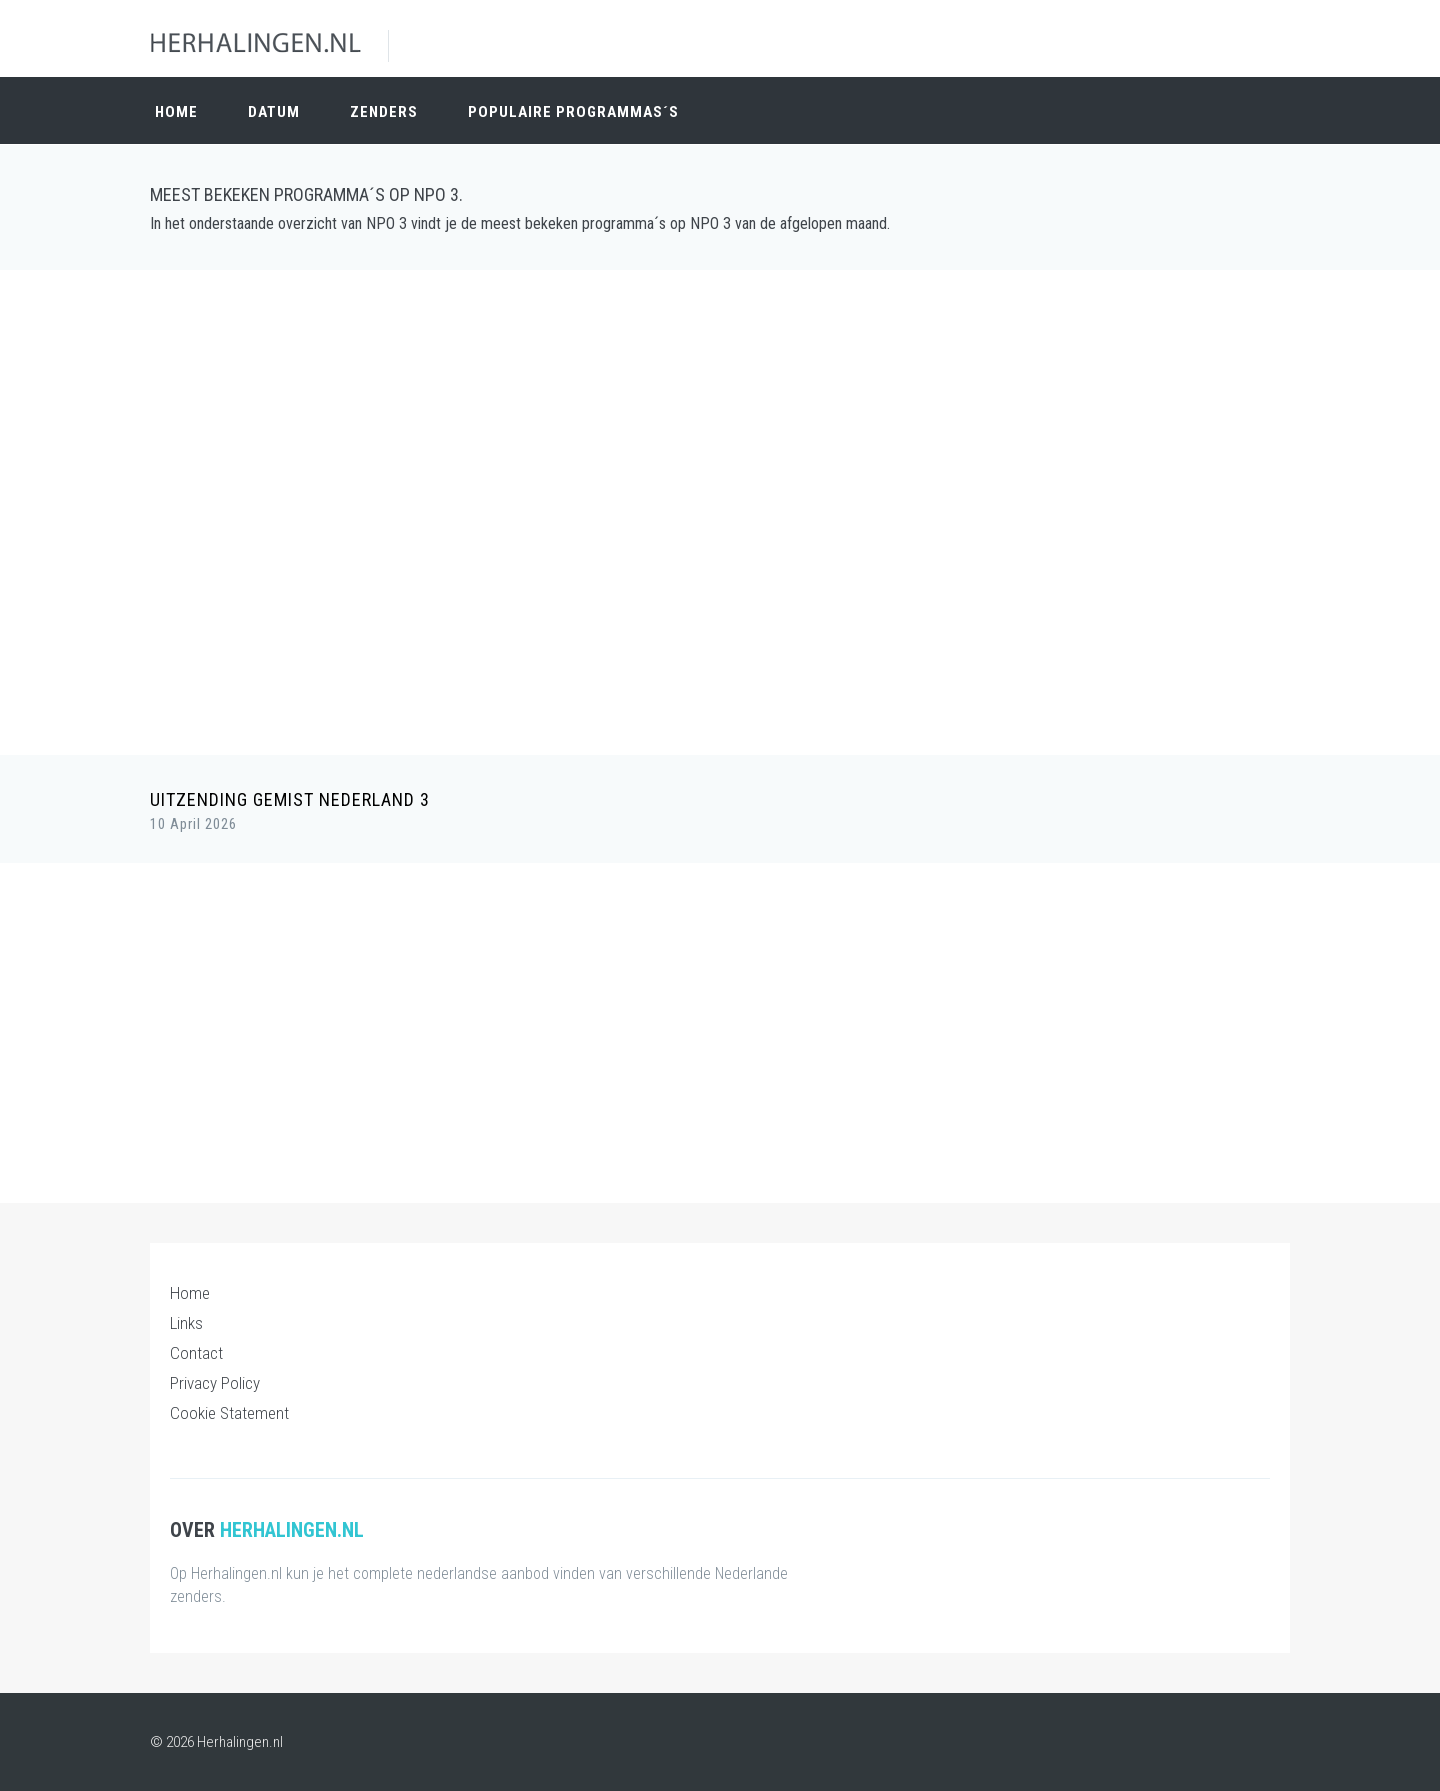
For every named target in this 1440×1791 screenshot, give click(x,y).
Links (186, 1323)
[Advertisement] (720, 430)
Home (176, 112)
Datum (274, 112)
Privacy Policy (215, 1383)
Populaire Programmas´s (573, 112)
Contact (196, 1353)
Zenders (384, 112)
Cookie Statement (229, 1413)
